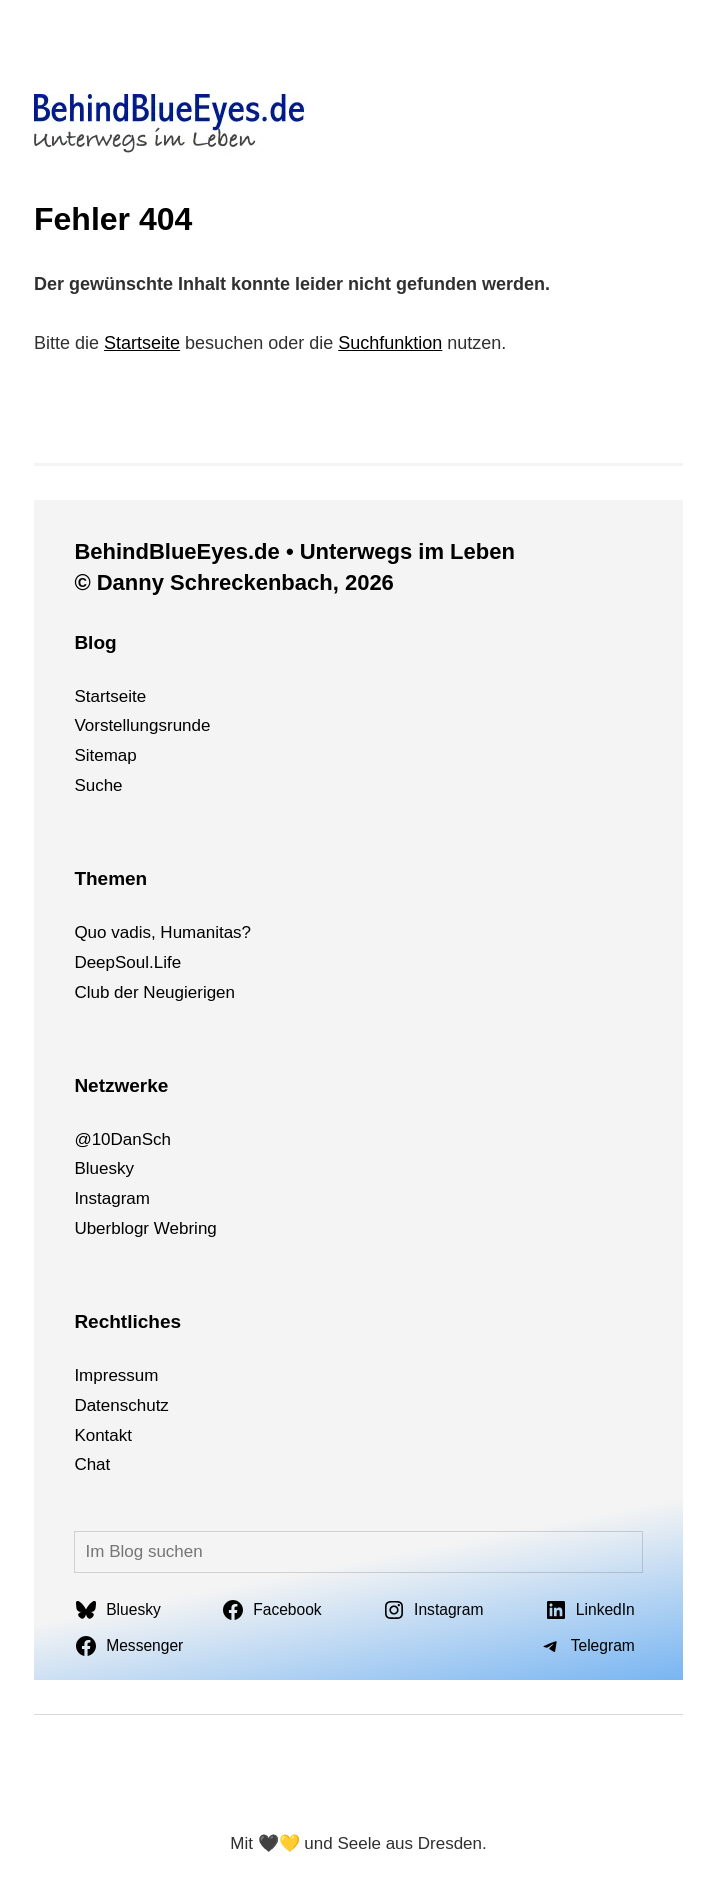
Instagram (112, 1198)
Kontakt (103, 1435)
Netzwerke (121, 1085)
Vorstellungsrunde (142, 725)
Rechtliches (127, 1321)
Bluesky (104, 1168)
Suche (98, 785)
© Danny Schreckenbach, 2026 (233, 582)
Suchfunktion (390, 343)
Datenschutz (121, 1405)
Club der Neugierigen (154, 992)
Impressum (116, 1375)
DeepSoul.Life (127, 962)
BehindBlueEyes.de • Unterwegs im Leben (294, 551)
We (166, 1228)
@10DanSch (122, 1139)
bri (188, 1228)
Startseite (142, 343)
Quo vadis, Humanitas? (162, 932)
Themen (110, 878)
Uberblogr (111, 1228)
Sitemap (105, 755)
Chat (92, 1464)
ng (207, 1228)
